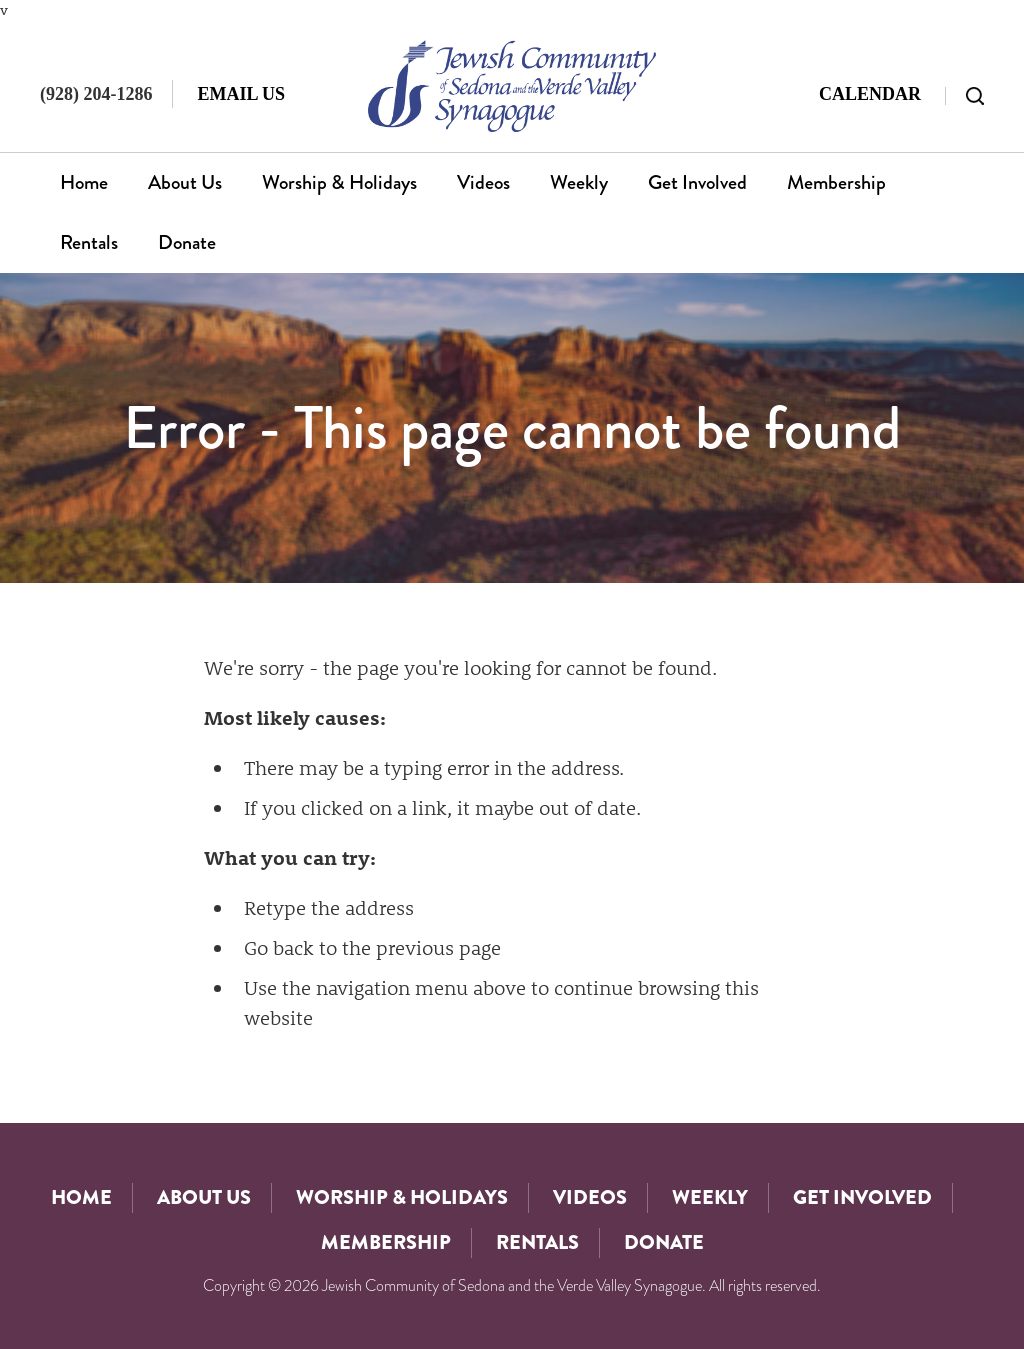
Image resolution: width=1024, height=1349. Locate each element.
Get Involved (697, 182)
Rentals (89, 242)
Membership (836, 182)
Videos (483, 182)
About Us (185, 182)
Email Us (241, 94)
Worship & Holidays (339, 182)
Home (84, 182)
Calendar (870, 94)
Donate (187, 242)
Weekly (579, 182)
